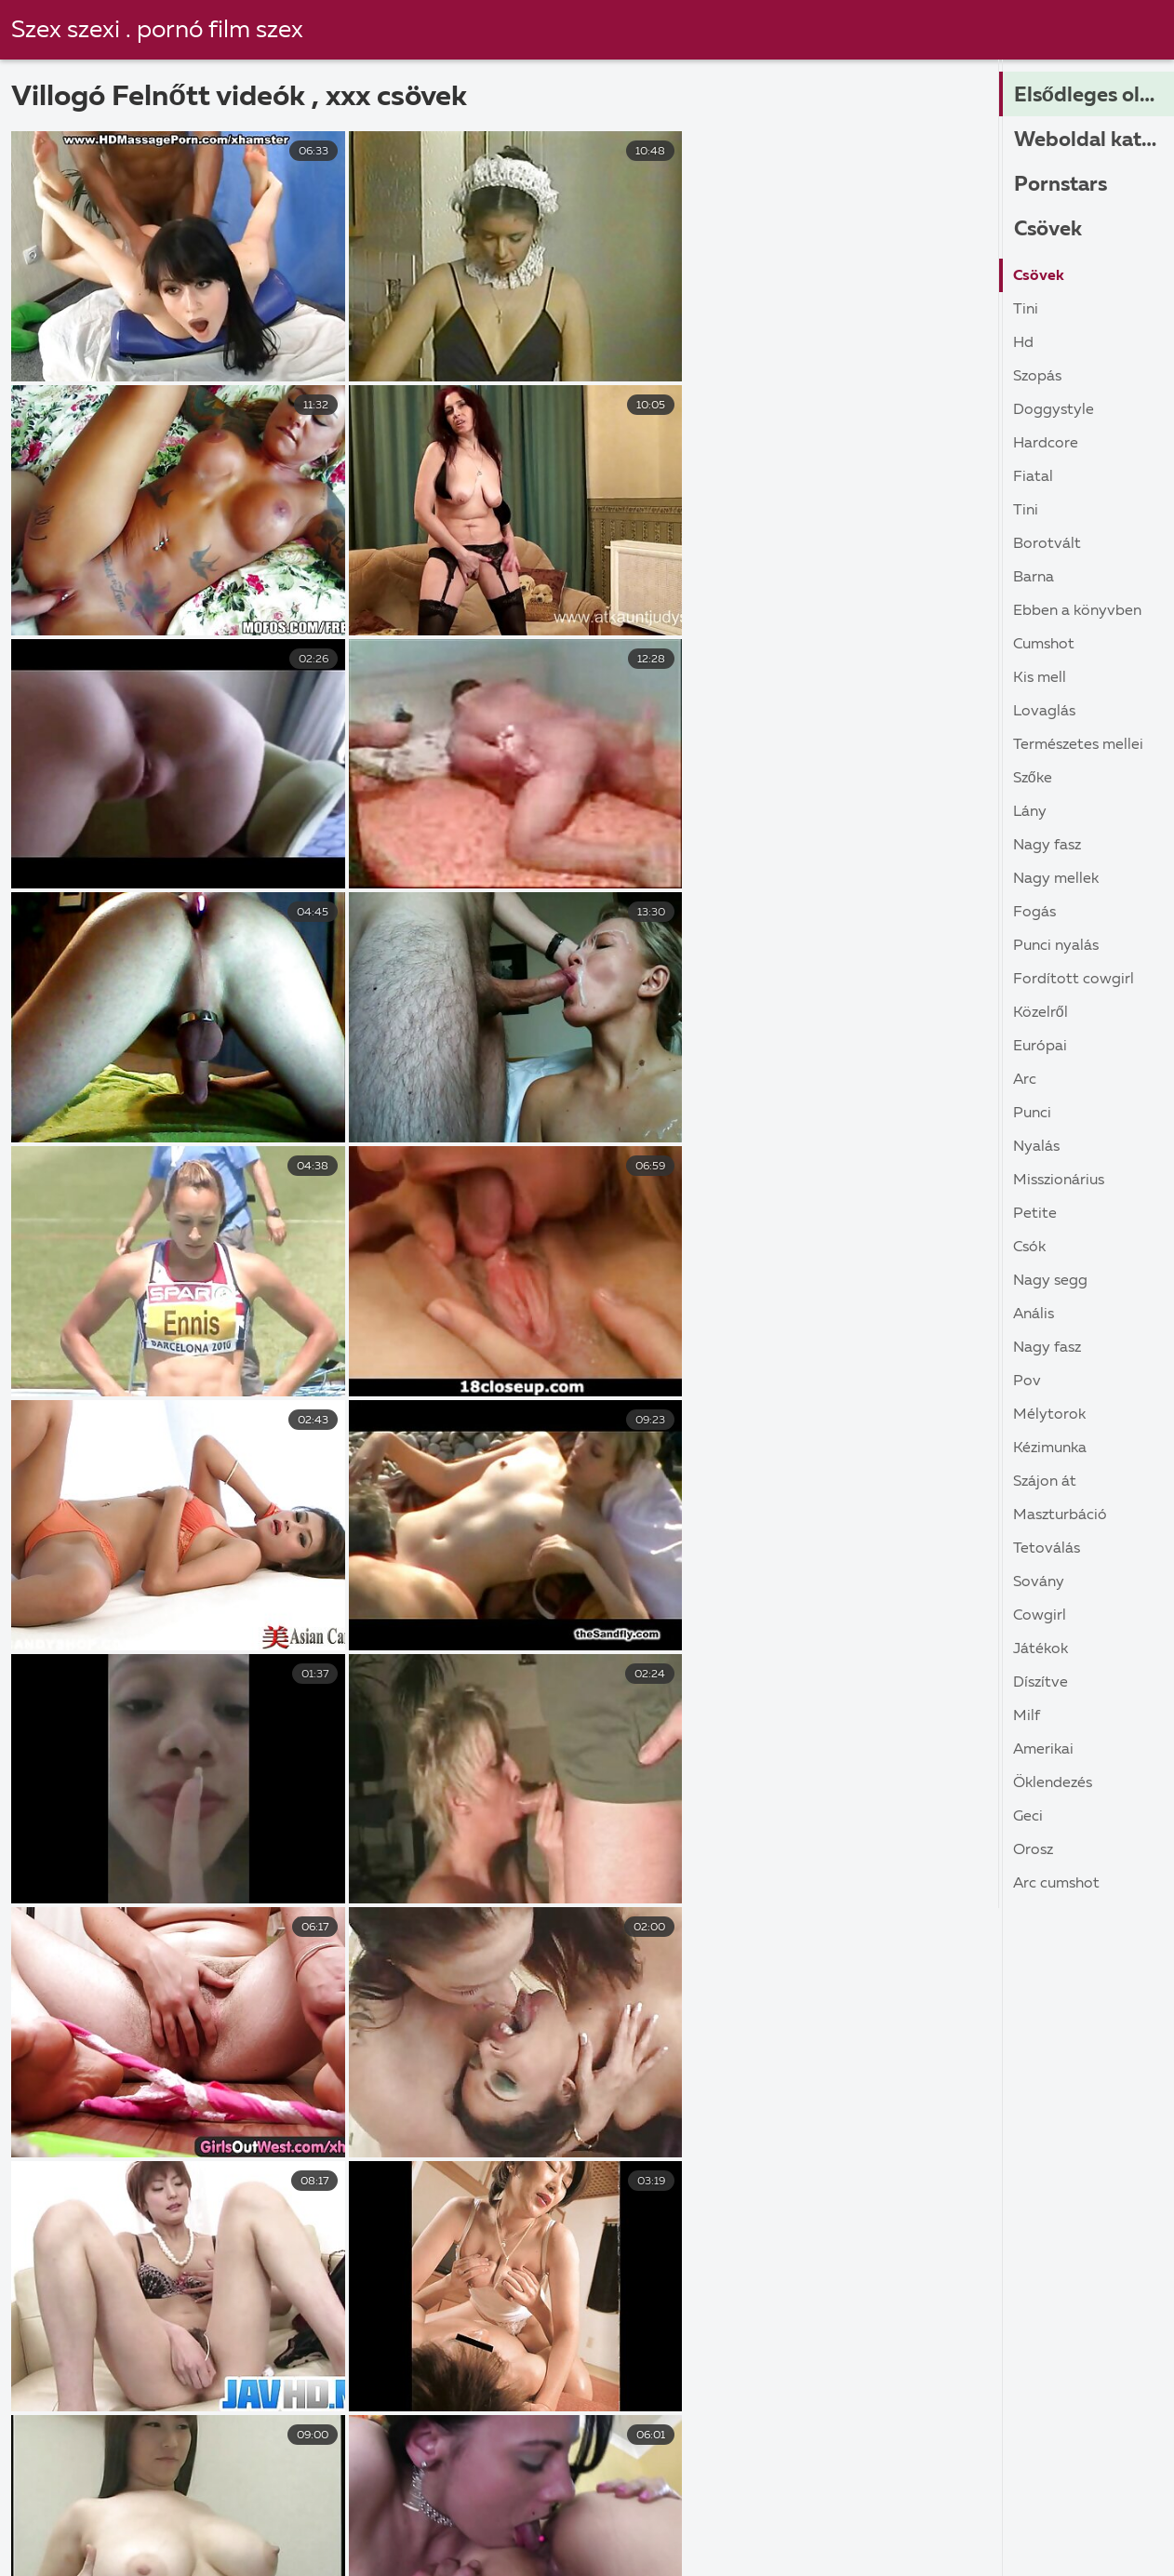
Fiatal (1033, 477)
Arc (1024, 1080)
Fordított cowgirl (1073, 979)
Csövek (1048, 230)
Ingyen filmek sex (646, 2549)
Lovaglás (1044, 711)
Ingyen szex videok (509, 2528)
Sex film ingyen (287, 2549)
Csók (1029, 1247)
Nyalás (1036, 1147)
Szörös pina (65, 2509)
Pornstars (1060, 185)
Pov (1027, 1381)
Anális (1033, 1314)
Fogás (1034, 912)
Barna (1033, 577)
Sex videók (1081, 2528)
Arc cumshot (1056, 1883)
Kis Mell (1039, 678)
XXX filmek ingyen (330, 2528)
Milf (1026, 1716)
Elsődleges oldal (1091, 96)
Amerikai (1043, 1749)
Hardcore (1045, 443)
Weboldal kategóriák (1094, 140)
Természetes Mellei (1078, 745)
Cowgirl (1039, 1615)
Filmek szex (771, 2528)
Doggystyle (1053, 410)
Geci (1028, 1816)
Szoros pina (795, 2549)
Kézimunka (1050, 1448)
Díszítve (1040, 1682)
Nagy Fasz (1047, 845)
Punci (1032, 1113)
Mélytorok (1049, 1415)
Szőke (1032, 778)
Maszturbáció (1060, 1515)
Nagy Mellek (1056, 879)
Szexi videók (896, 2509)
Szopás (1037, 376)
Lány (1030, 812)
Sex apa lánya (202, 2509)
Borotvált (1047, 544)
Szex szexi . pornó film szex (158, 31)
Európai (1040, 1046)
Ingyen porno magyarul (140, 2528)
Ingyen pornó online (556, 2509)
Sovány (1038, 1582)
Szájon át (1044, 1482)
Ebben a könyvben (1077, 611)
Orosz (1033, 1850)
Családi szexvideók (945, 2549)
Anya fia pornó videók (112, 2549)
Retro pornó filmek (739, 2509)
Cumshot (1043, 644)
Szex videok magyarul (463, 2549)
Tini (1025, 309)
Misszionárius (1058, 1180)
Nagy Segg (1050, 1281)
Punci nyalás (1056, 946)
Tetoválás (1046, 1549)
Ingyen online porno (366, 2509)
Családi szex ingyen (928, 2528)
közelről (1040, 1013)
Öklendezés (1052, 1783)
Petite (1035, 1214)
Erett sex (653, 2528)
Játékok (1040, 1649)
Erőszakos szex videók (1065, 2509)
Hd (1023, 343)
